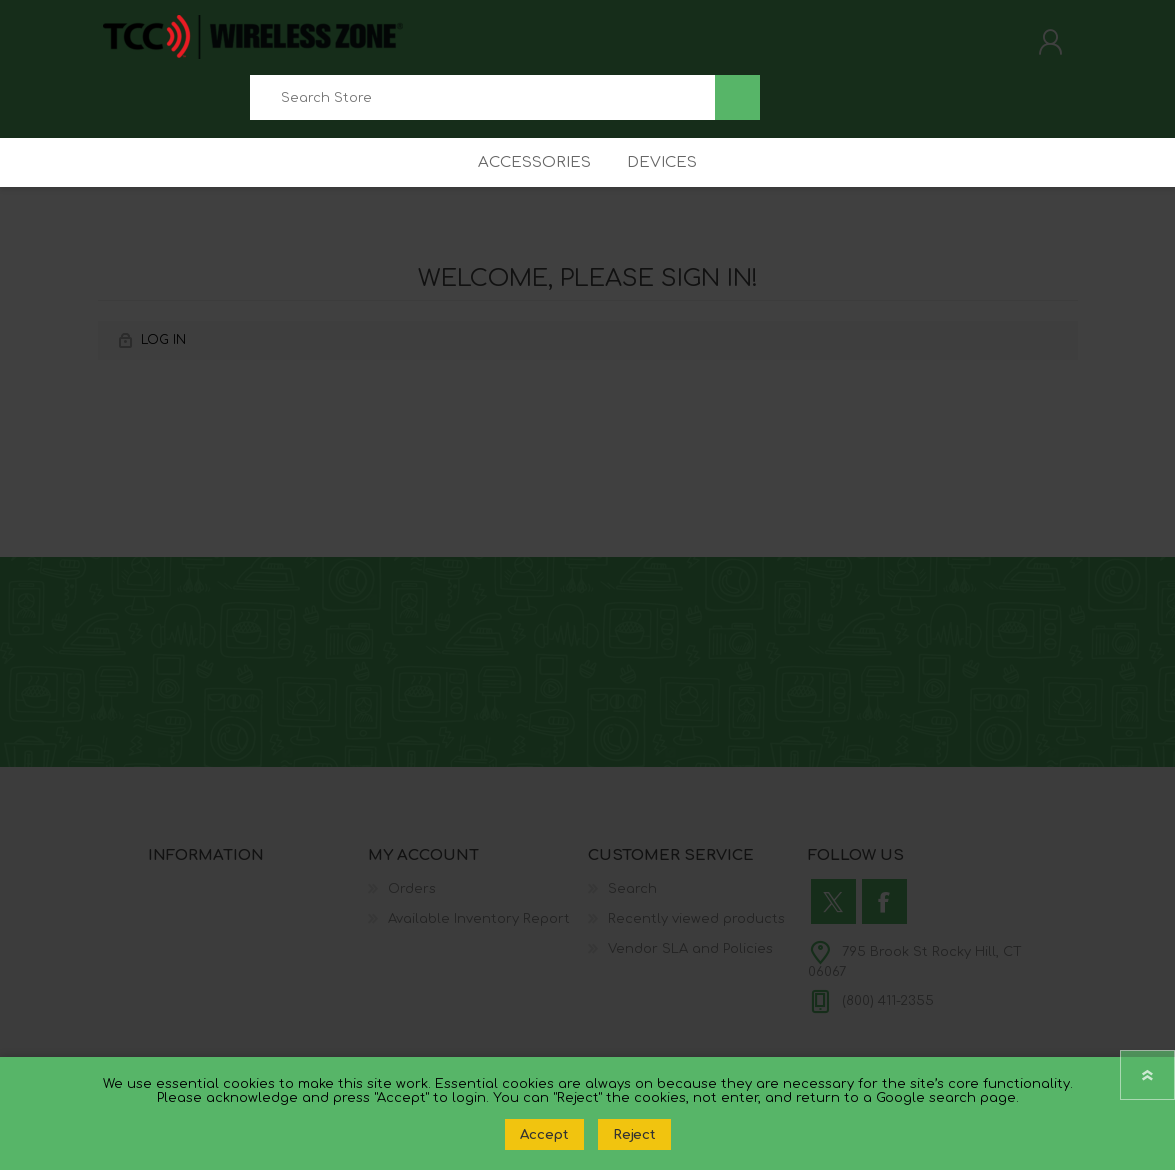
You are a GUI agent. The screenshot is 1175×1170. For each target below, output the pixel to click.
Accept (544, 1134)
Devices (665, 184)
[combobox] (483, 104)
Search (737, 104)
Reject (634, 1134)
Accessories (530, 184)
